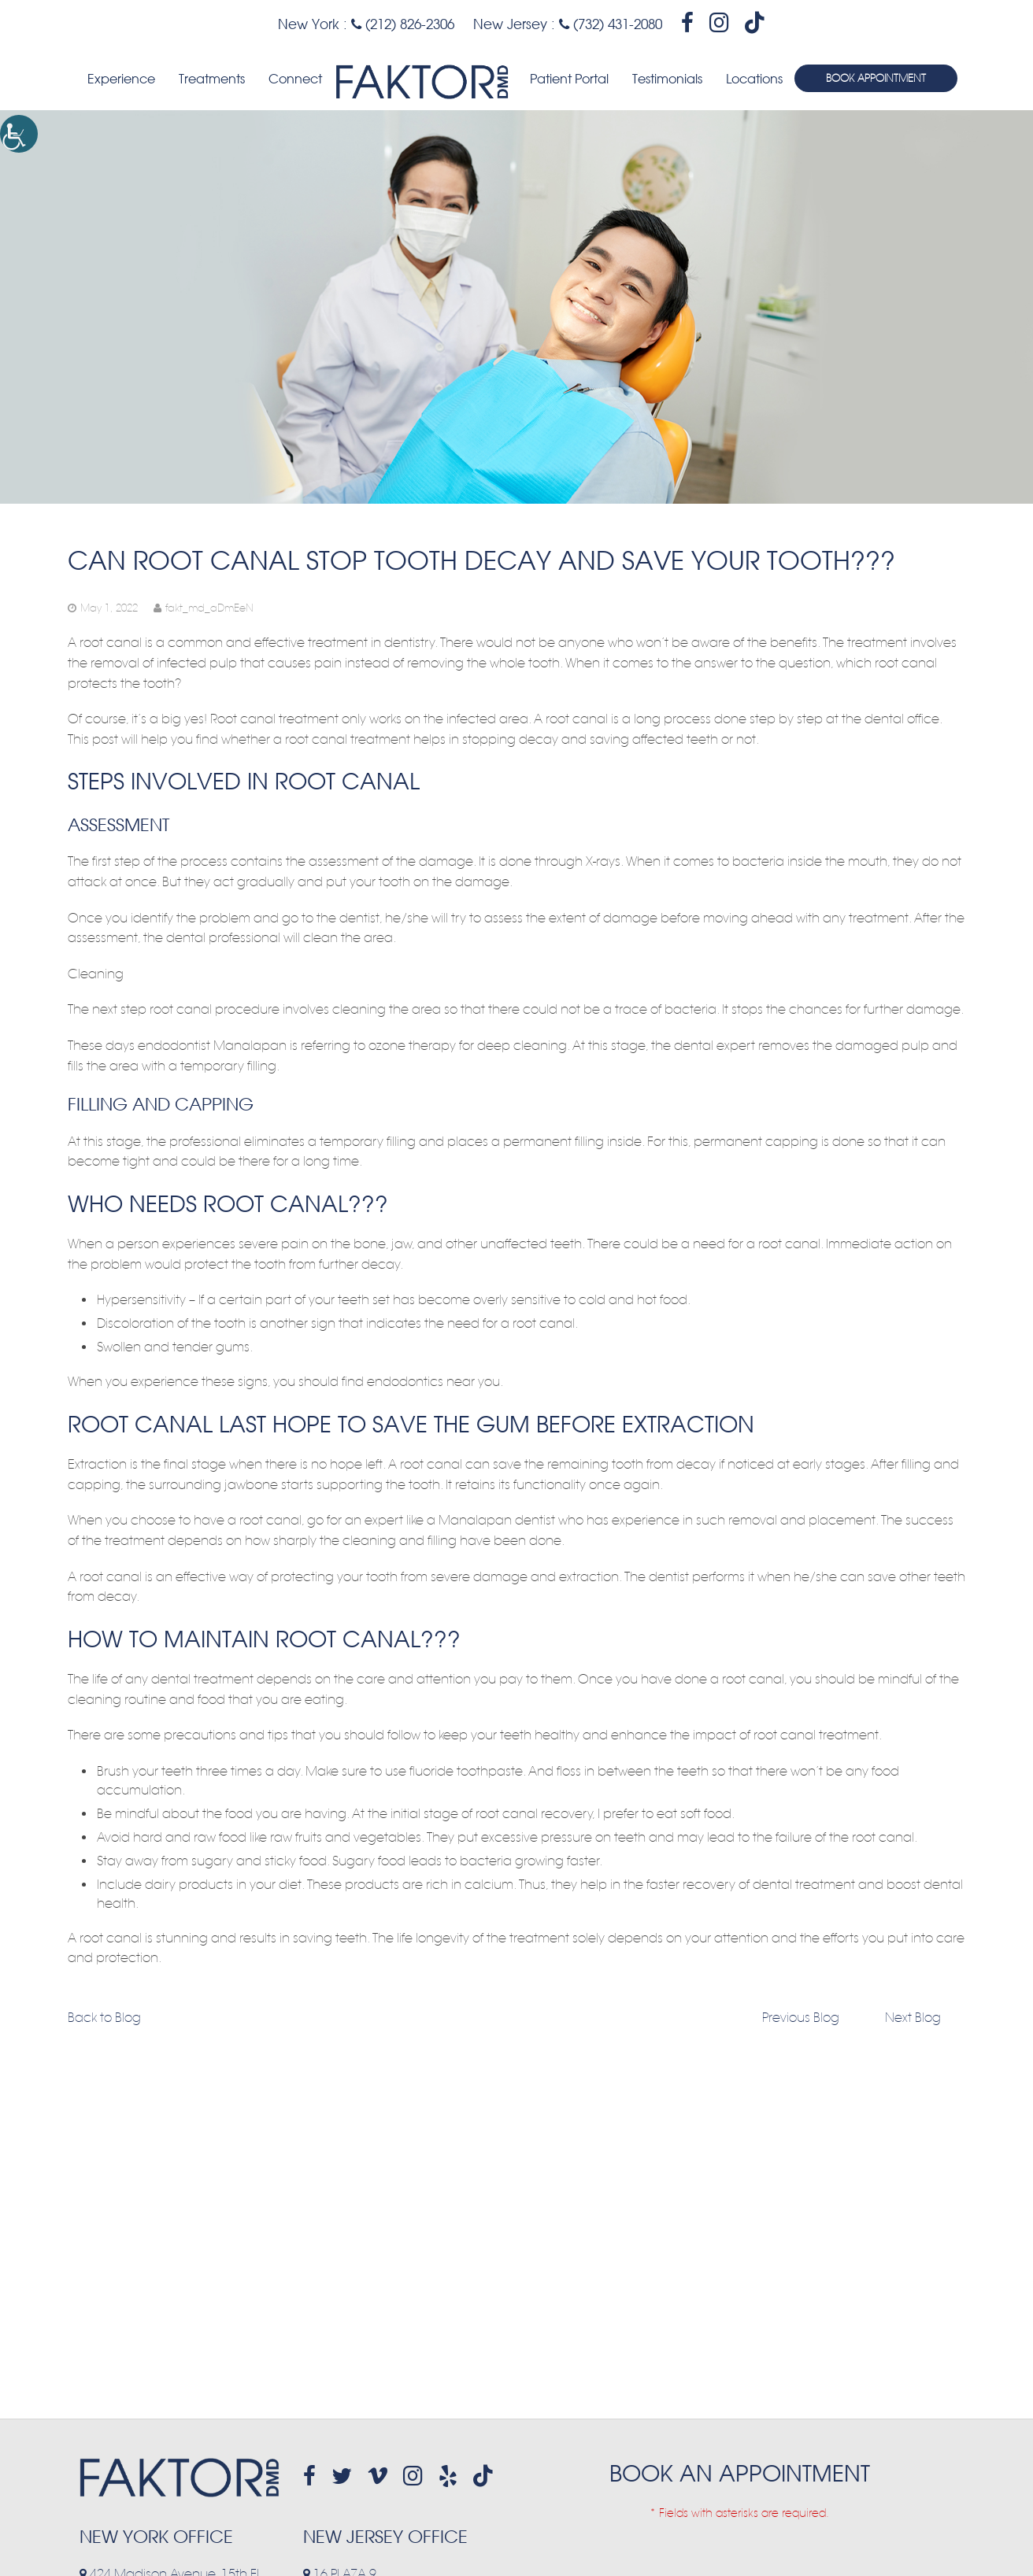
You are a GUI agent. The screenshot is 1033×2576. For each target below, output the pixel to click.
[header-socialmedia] (687, 23)
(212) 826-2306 (402, 24)
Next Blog (913, 2018)
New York (308, 24)
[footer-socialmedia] (309, 2476)
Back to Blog (104, 2018)
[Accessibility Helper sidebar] (19, 134)
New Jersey (510, 24)
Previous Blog (800, 2018)
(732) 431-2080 (610, 24)
